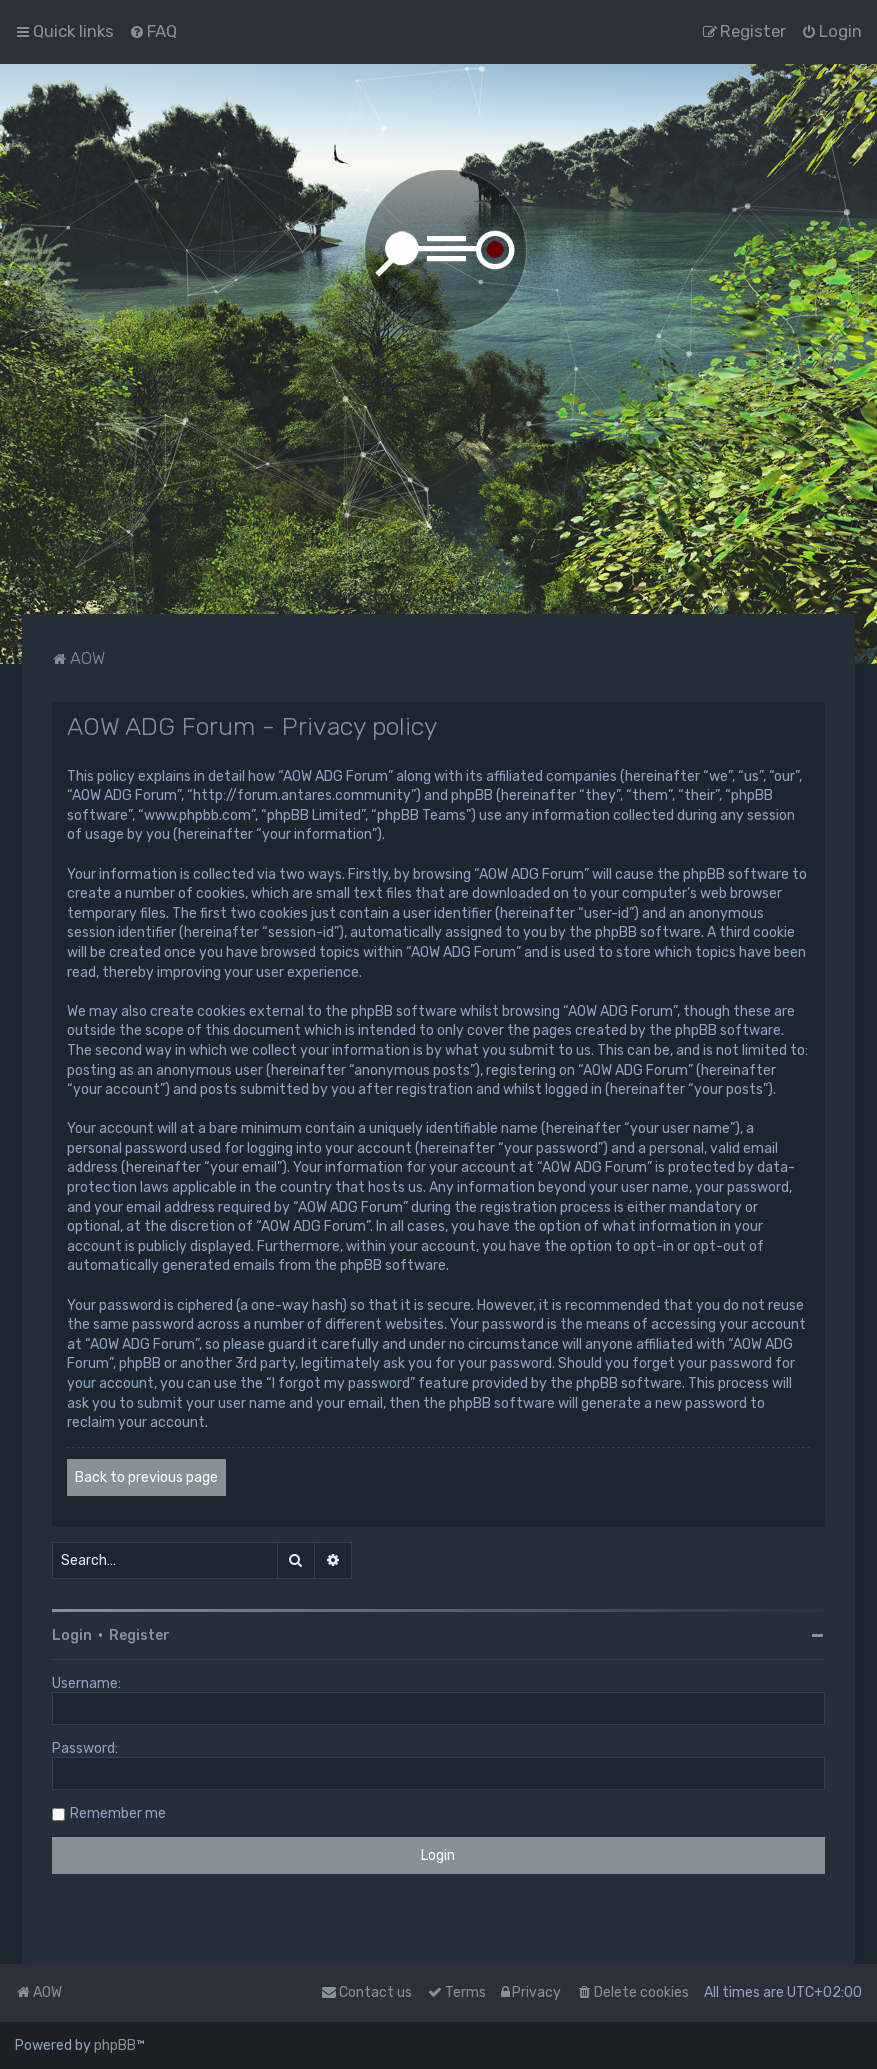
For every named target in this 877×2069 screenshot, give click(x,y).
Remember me (118, 1813)
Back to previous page (146, 1477)
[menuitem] (153, 31)
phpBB (115, 2045)
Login (72, 1635)
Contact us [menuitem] (366, 1992)
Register (139, 1635)
